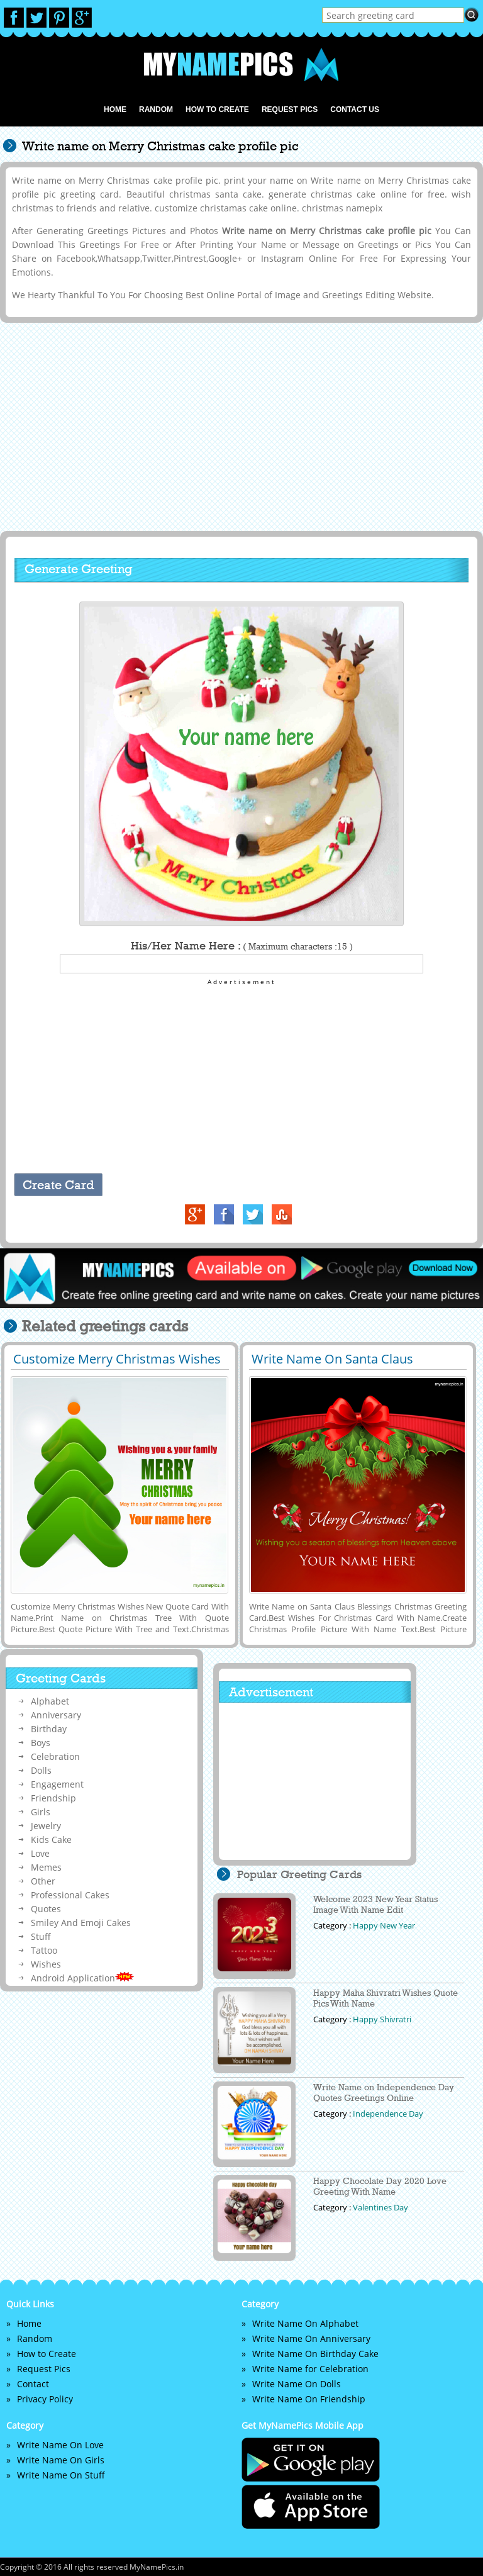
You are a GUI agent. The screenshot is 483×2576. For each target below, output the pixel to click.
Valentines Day (380, 2207)
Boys (40, 1743)
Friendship (53, 1798)
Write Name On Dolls (296, 2384)
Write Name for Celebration (310, 2369)
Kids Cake (51, 1839)
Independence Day (388, 2113)
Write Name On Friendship (308, 2399)
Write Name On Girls (60, 2460)
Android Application (82, 1978)
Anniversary (56, 1715)
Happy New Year (384, 1925)
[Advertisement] (239, 426)
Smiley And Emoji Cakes (81, 1923)
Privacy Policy (45, 2399)
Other (43, 1881)
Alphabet (50, 1701)
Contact (33, 2384)
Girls (40, 1812)
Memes (46, 1867)
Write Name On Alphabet (305, 2323)
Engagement (57, 1784)
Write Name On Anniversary (311, 2338)
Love (40, 1853)
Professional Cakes (70, 1895)
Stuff (41, 1936)
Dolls (41, 1770)
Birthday (49, 1729)
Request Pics (290, 109)
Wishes (46, 1964)
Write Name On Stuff (61, 2475)
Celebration (55, 1756)
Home (115, 109)
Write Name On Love (60, 2445)
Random (156, 109)
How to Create (217, 109)
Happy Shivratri (382, 2019)
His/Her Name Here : (242, 945)
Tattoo (44, 1950)
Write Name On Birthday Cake (315, 2354)
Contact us (354, 109)
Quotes (46, 1909)
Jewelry (46, 1826)
